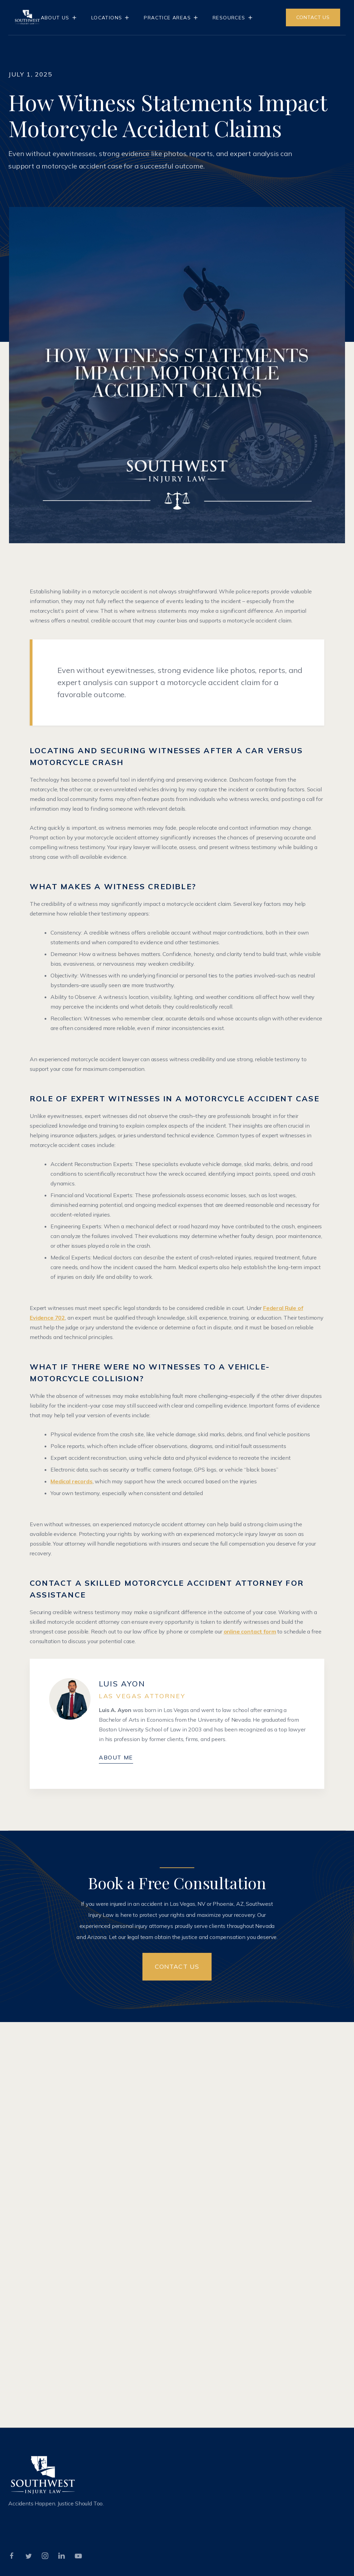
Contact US (177, 1966)
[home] (27, 17)
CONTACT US (313, 17)
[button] (59, 18)
